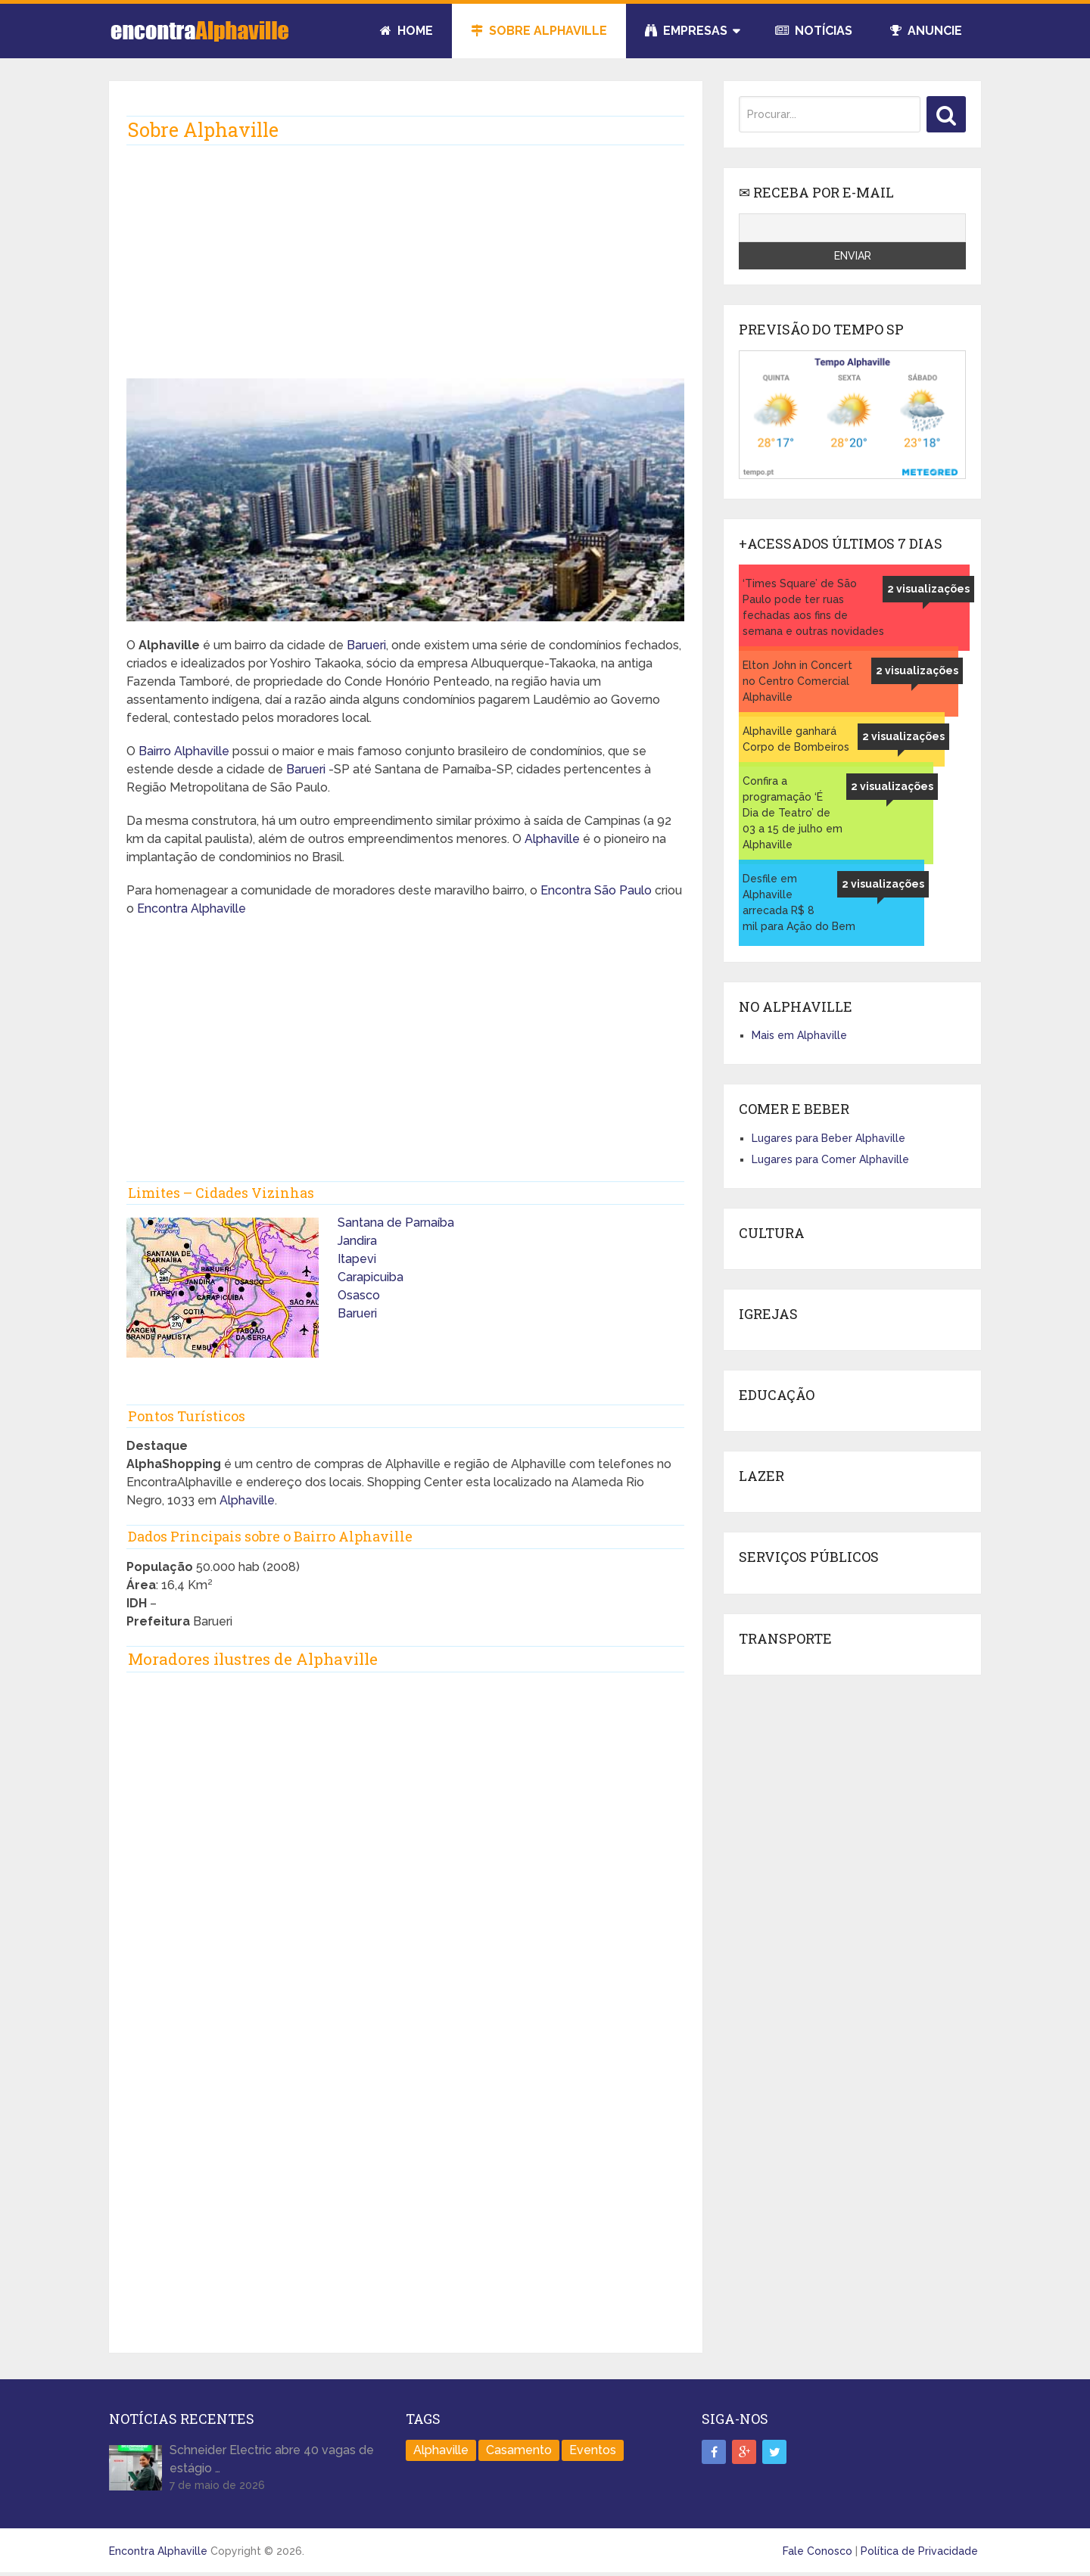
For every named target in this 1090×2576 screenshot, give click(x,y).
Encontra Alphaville (191, 908)
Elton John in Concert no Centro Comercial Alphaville (797, 681)
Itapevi (357, 1259)
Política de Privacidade (919, 2551)
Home (406, 30)
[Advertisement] (405, 260)
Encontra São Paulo (596, 890)
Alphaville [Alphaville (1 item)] (441, 2450)
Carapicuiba (370, 1277)
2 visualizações (928, 589)
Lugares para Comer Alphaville (830, 1159)
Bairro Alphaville (184, 751)
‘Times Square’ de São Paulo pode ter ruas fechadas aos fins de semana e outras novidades (813, 607)
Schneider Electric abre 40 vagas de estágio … (272, 2459)
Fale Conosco (817, 2551)
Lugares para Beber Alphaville (828, 1138)
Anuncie (926, 30)
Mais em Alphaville (799, 1035)
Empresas (686, 30)
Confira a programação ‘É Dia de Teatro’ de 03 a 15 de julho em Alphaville (792, 813)
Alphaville (552, 839)
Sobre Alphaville (539, 30)
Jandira (357, 1241)
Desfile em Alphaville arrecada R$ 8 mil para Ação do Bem (799, 902)
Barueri (366, 645)
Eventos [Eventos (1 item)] (592, 2450)
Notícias (813, 30)
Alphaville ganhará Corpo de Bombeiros (796, 739)
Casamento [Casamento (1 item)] (519, 2450)
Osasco (359, 1295)
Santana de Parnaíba (396, 1222)
